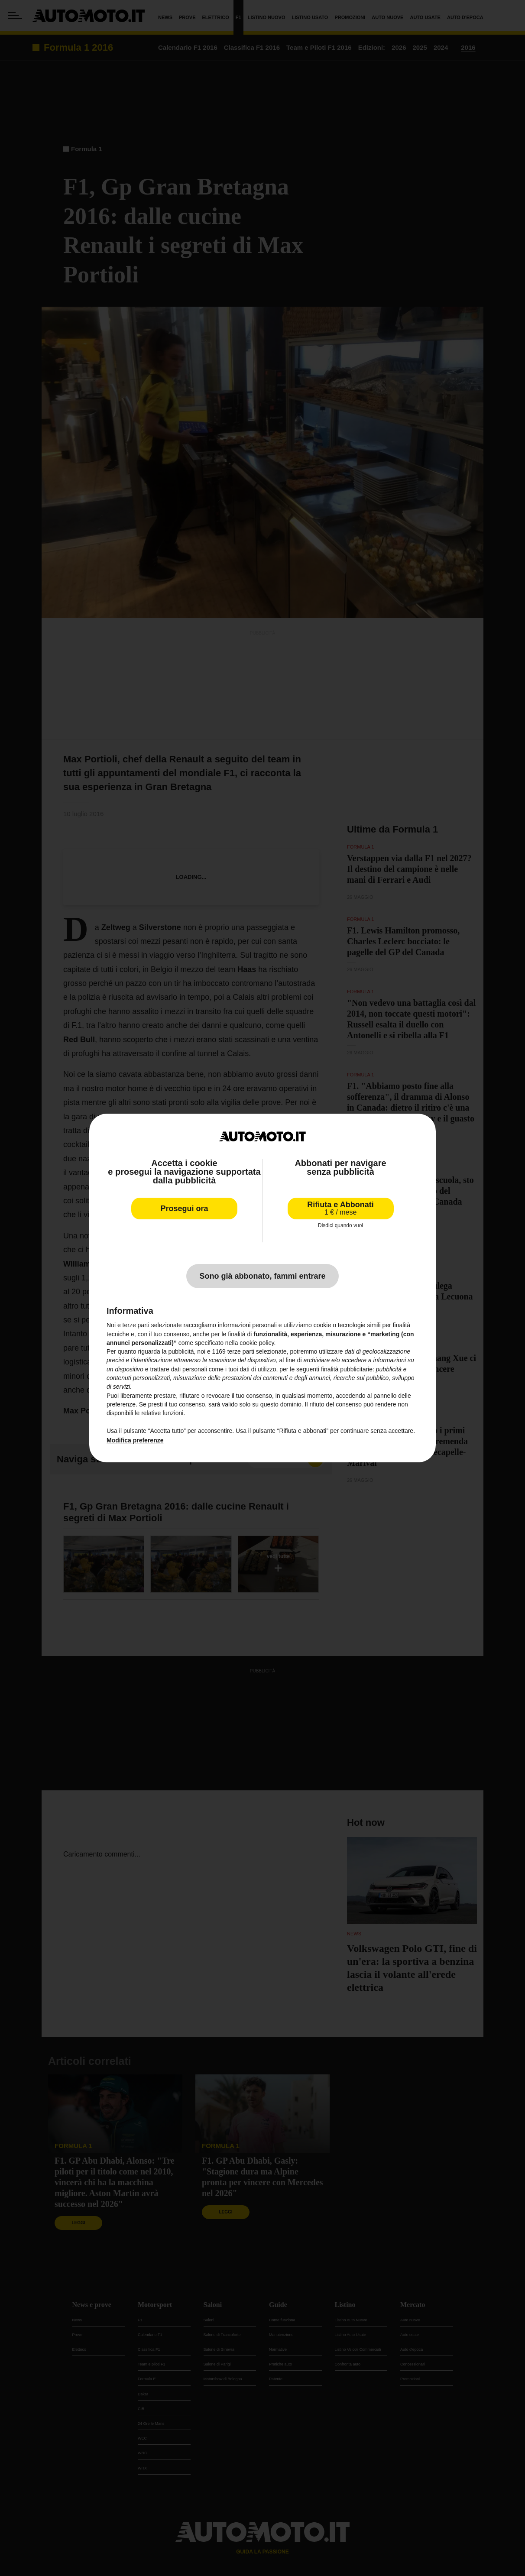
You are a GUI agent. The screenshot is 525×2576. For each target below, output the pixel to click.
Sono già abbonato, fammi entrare (262, 1276)
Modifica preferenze (135, 1440)
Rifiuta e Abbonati (340, 1208)
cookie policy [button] (257, 1342)
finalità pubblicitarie (347, 1369)
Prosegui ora (184, 1208)
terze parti (240, 1351)
